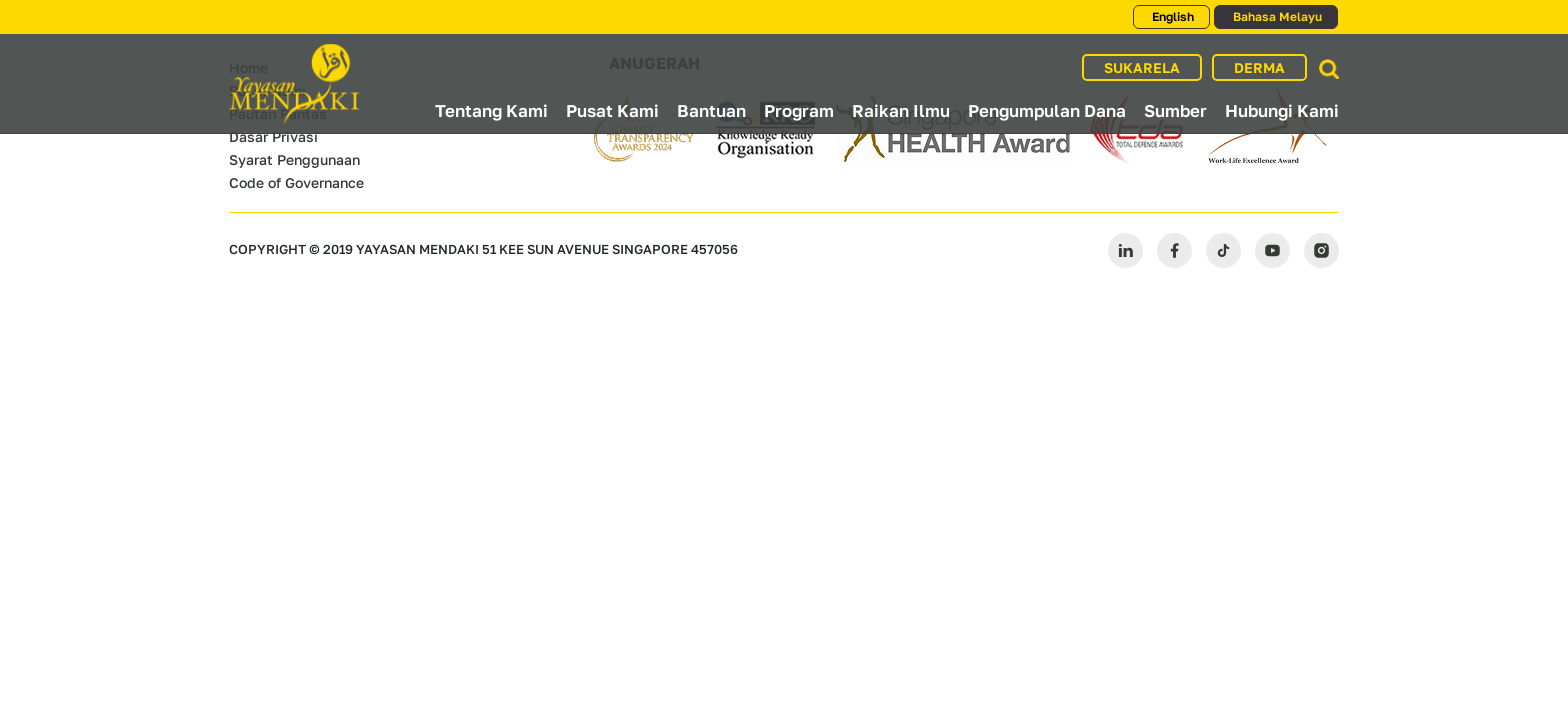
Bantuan (711, 110)
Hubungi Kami (1282, 110)
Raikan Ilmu (901, 110)
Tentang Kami (491, 110)
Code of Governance (296, 182)
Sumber (1175, 110)
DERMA (1259, 67)
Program (799, 110)
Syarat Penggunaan (294, 159)
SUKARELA (1142, 67)
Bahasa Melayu (1276, 16)
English (1171, 16)
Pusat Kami (612, 110)
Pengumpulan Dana (1047, 110)
